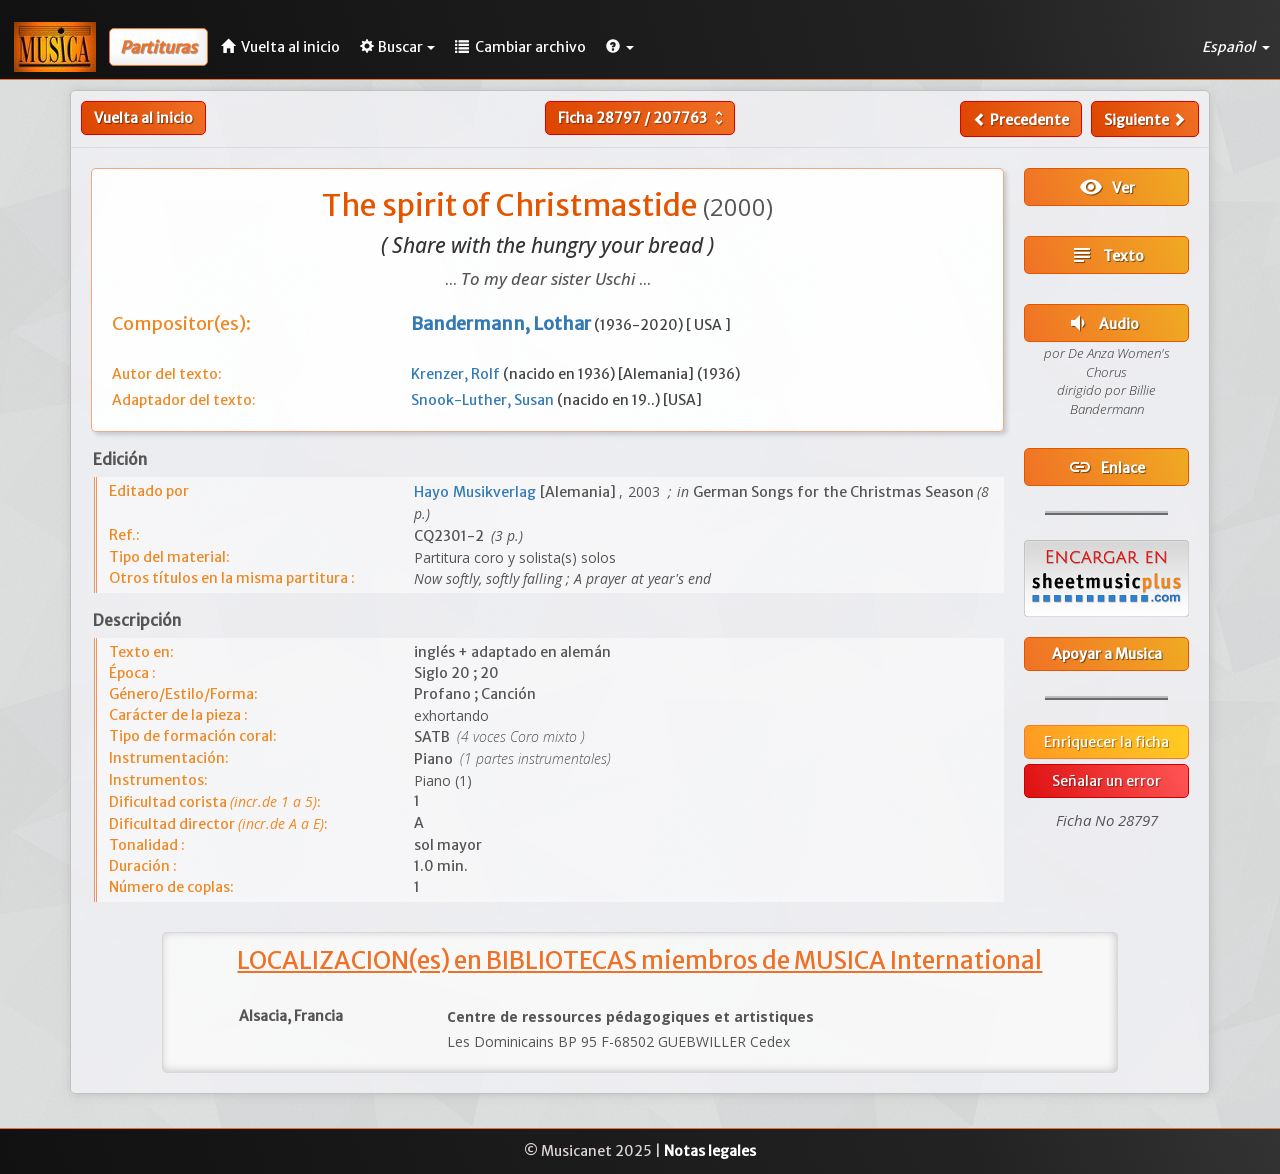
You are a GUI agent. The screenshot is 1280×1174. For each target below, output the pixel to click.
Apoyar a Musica (1107, 654)
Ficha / (643, 118)
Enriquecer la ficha (1106, 742)
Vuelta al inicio (143, 118)
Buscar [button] (397, 47)
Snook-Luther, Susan (484, 400)
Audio (1102, 323)
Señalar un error (1106, 781)
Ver (1107, 187)
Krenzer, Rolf (457, 374)
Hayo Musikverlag (476, 492)
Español (1236, 47)
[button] (620, 47)
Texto (1107, 255)
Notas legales (710, 1151)
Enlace (1106, 467)
